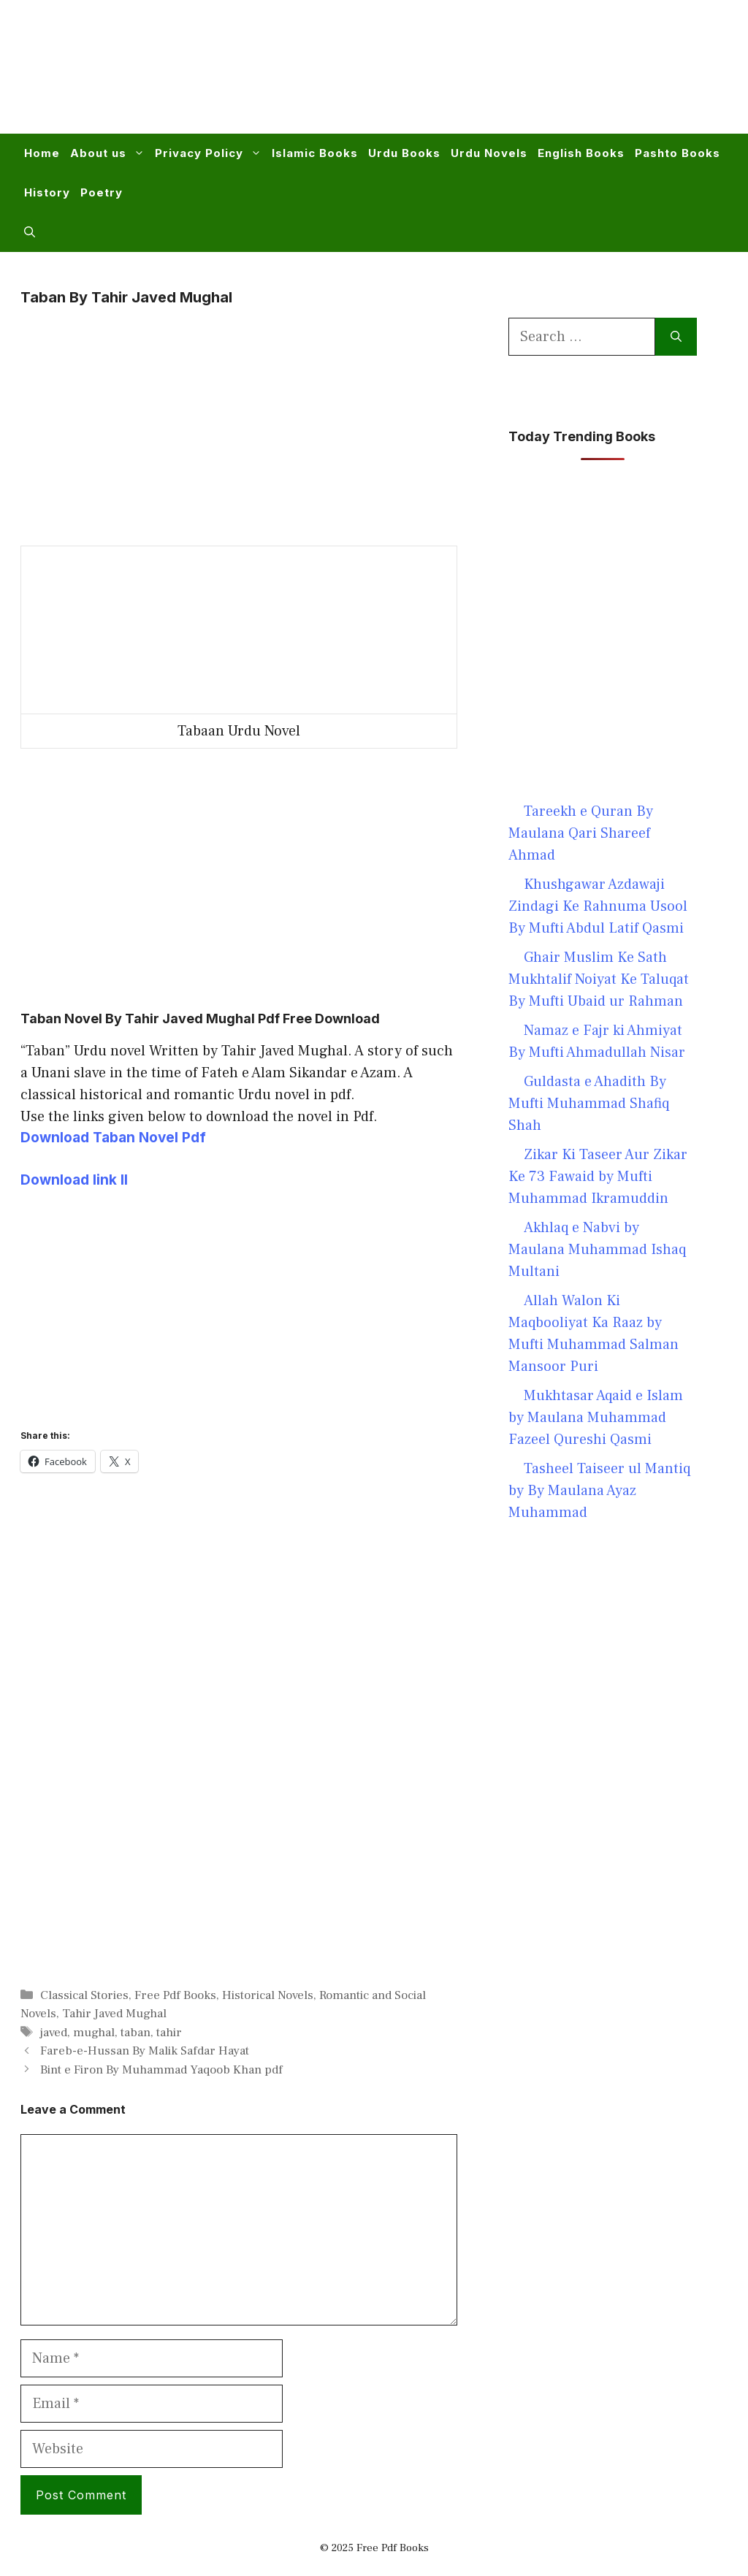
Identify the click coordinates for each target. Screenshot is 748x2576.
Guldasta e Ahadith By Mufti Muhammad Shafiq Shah (588, 1103)
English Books (581, 153)
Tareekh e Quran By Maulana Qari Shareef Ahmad (580, 833)
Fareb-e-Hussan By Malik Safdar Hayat (144, 2051)
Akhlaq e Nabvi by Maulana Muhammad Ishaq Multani (597, 1249)
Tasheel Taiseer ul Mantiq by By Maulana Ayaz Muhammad (599, 1490)
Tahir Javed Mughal (114, 2014)
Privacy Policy (211, 153)
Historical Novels (267, 1995)
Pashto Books (677, 153)
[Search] (676, 337)
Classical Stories (84, 1995)
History (47, 192)
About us (110, 153)
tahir (169, 2033)
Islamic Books (315, 153)
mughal (94, 2033)
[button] (29, 232)
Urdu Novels (489, 153)
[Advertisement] (460, 76)
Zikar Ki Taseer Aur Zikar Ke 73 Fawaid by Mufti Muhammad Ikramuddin (597, 1176)
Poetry (101, 192)
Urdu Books (404, 153)
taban (135, 2033)
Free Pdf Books (175, 1995)
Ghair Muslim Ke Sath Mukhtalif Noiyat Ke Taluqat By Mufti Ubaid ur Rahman (598, 979)
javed (53, 2033)
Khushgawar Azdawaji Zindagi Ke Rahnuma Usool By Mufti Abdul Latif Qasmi (597, 906)
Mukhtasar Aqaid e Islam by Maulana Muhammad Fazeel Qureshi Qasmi (595, 1417)
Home (42, 153)
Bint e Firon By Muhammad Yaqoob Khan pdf (161, 2070)
